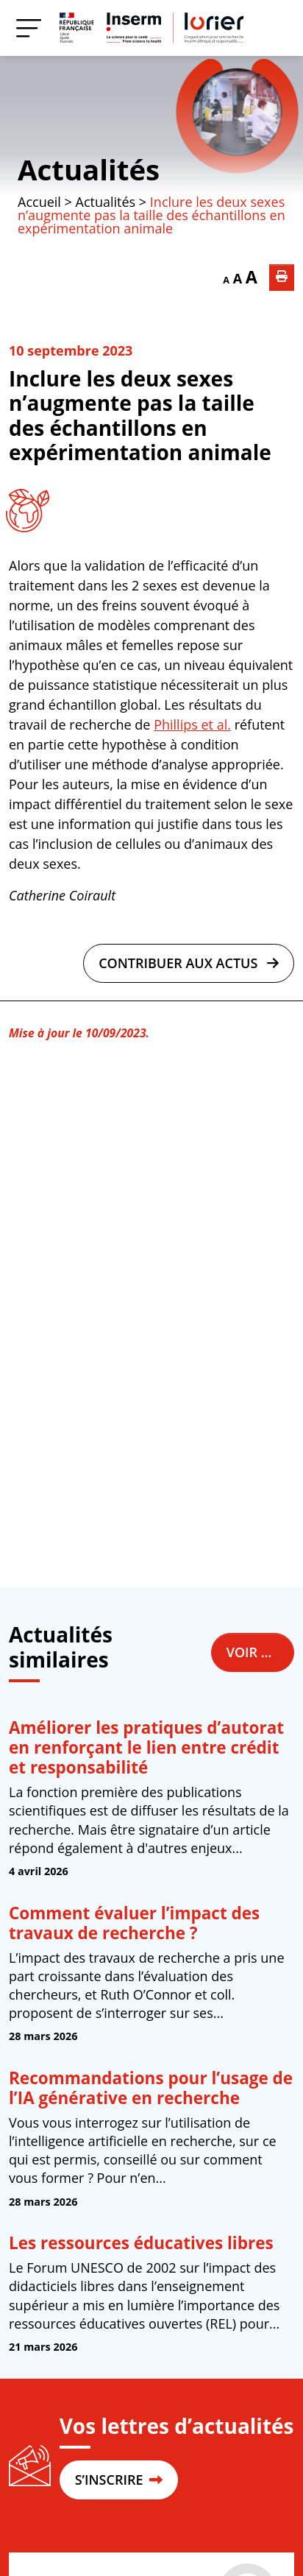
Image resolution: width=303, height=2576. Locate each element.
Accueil (39, 202)
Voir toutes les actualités (260, 1652)
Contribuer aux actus (189, 963)
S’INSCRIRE (119, 2479)
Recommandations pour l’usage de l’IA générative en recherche (151, 2088)
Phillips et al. (192, 724)
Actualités (89, 169)
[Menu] (28, 27)
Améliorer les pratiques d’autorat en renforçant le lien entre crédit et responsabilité (146, 1747)
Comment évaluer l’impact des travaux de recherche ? (134, 1923)
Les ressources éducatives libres (141, 2242)
